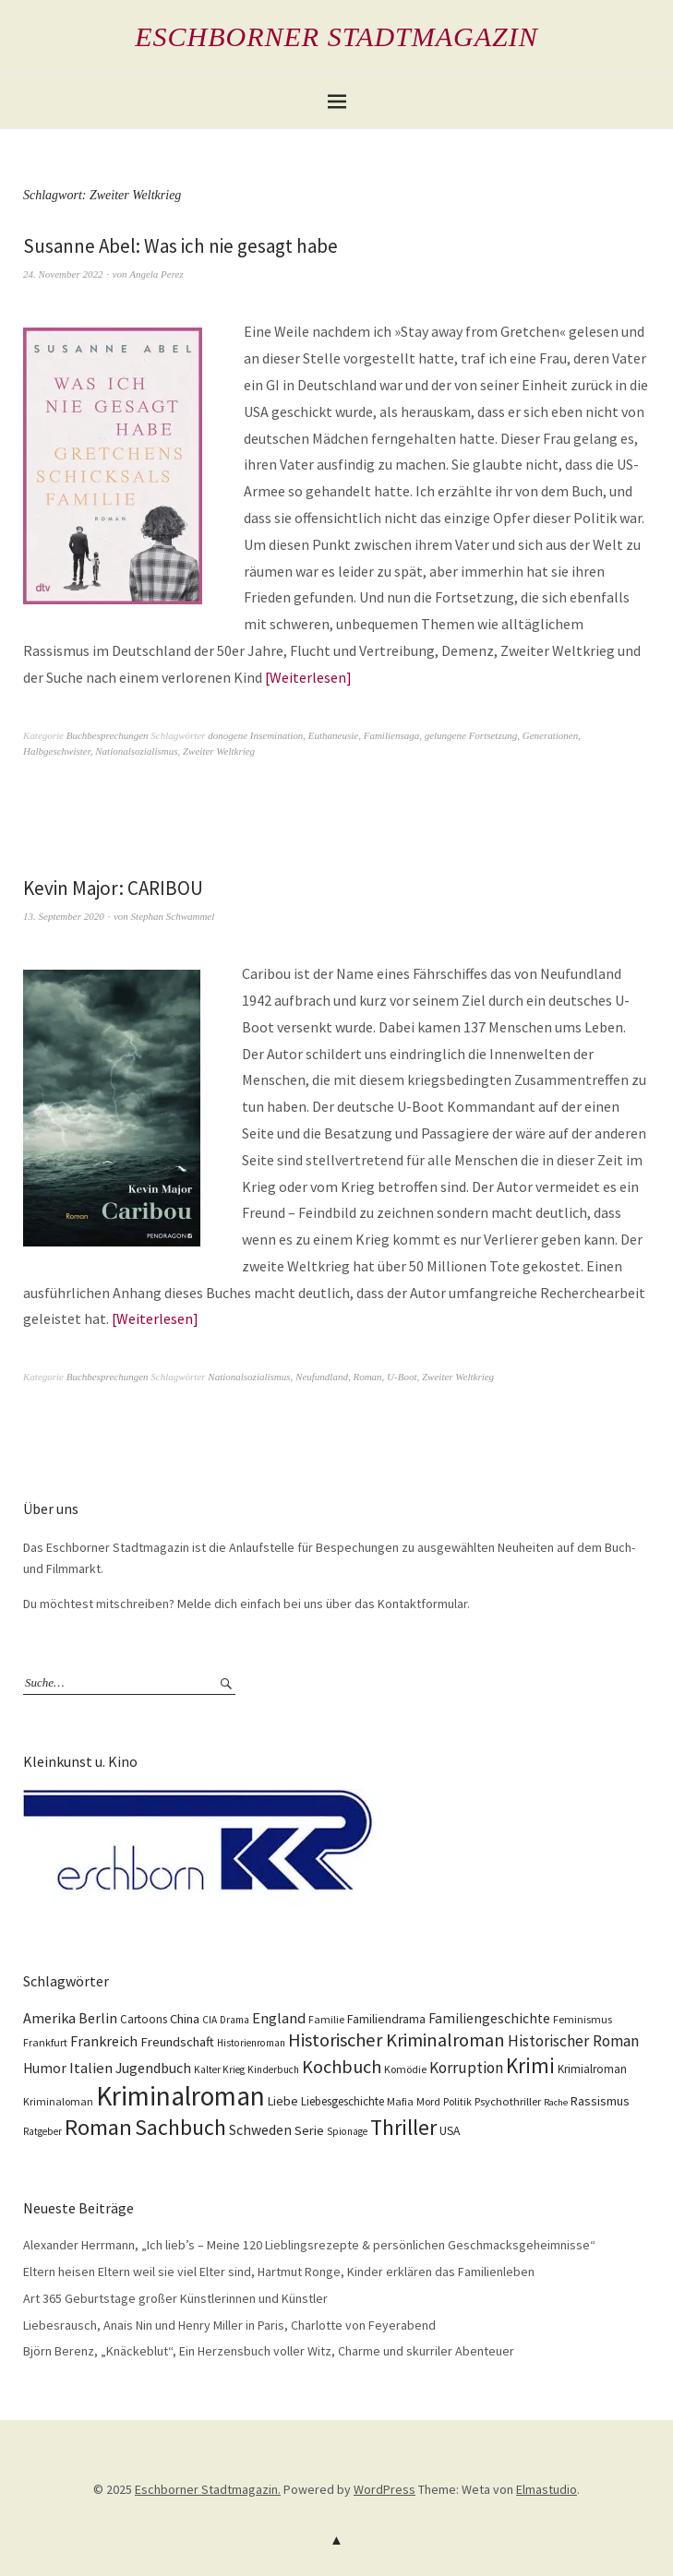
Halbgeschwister (56, 751)
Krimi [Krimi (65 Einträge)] (530, 2065)
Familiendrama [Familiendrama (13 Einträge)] (386, 2019)
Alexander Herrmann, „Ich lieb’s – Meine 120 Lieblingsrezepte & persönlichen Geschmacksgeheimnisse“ (309, 2244)
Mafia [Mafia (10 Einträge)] (400, 2101)
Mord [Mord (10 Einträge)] (428, 2101)
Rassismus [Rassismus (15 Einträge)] (600, 2101)
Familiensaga (392, 735)
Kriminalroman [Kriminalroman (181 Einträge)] (180, 2096)
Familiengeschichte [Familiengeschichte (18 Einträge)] (489, 2018)
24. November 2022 (62, 274)
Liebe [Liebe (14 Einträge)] (283, 2101)
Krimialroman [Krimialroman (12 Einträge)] (592, 2069)
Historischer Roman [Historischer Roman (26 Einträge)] (573, 2041)
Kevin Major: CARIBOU (113, 888)
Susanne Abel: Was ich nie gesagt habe (180, 245)
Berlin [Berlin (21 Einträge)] (97, 2018)
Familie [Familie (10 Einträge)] (326, 2019)
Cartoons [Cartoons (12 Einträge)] (143, 2019)
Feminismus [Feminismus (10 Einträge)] (582, 2019)
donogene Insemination (255, 735)
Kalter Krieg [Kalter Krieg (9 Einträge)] (219, 2069)
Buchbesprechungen (107, 735)
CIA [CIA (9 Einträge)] (209, 2019)
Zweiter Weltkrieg (219, 751)
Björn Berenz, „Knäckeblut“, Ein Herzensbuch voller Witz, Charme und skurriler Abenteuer (268, 2351)
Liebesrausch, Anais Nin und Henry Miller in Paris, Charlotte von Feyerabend (229, 2325)
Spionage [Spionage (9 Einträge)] (347, 2131)
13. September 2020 (63, 916)
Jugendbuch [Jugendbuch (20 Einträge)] (153, 2067)
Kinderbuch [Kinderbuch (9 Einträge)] (273, 2069)
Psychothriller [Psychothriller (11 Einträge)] (508, 2101)
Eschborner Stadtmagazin (336, 36)
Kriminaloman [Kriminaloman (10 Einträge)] (58, 2101)
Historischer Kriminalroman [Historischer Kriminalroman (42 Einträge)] (396, 2040)
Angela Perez (156, 274)
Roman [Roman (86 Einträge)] (98, 2127)
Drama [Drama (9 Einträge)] (234, 2019)
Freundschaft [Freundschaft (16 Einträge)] (177, 2041)
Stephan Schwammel (173, 916)
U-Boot (401, 1376)
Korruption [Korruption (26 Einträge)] (466, 2067)
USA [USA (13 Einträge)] (449, 2131)
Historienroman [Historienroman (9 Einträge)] (251, 2042)
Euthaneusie (333, 735)
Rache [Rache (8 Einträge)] (556, 2102)
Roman (367, 1376)
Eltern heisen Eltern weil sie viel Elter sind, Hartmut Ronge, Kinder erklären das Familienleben (279, 2271)
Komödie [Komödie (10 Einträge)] (405, 2069)
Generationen (550, 735)
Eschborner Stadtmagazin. (208, 2489)
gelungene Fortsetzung (471, 735)
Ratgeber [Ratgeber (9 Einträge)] (42, 2131)
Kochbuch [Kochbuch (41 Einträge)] (341, 2067)
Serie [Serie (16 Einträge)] (309, 2130)
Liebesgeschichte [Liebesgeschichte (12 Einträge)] (342, 2101)
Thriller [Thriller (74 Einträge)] (403, 2127)
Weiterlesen (308, 677)
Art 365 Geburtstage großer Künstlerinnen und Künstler (175, 2298)
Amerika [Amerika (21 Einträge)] (49, 2018)
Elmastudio (546, 2489)
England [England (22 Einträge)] (279, 2018)
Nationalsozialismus (136, 751)
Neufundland (321, 1376)
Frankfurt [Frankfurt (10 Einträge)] (45, 2042)
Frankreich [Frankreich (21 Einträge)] (104, 2041)
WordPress (384, 2489)
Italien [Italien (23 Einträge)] (91, 2067)
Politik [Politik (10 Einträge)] (457, 2101)
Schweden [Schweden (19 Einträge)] (260, 2130)
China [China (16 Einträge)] (184, 2018)
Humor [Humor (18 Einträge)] (44, 2068)
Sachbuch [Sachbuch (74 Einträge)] (180, 2127)
